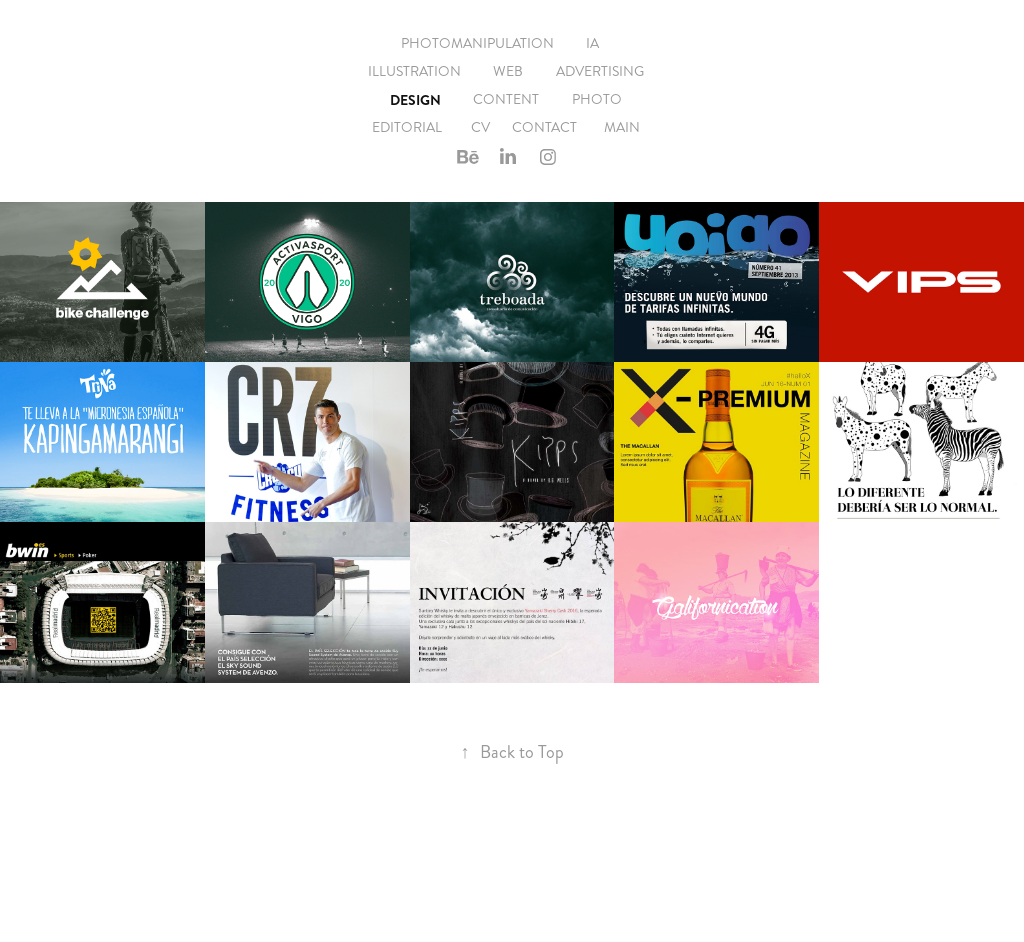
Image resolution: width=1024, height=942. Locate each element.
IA (592, 43)
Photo (597, 99)
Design (415, 100)
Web (508, 71)
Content (506, 99)
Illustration (414, 71)
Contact (544, 127)
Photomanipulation (477, 43)
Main (622, 127)
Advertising (600, 71)
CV (480, 127)
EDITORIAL (407, 127)
